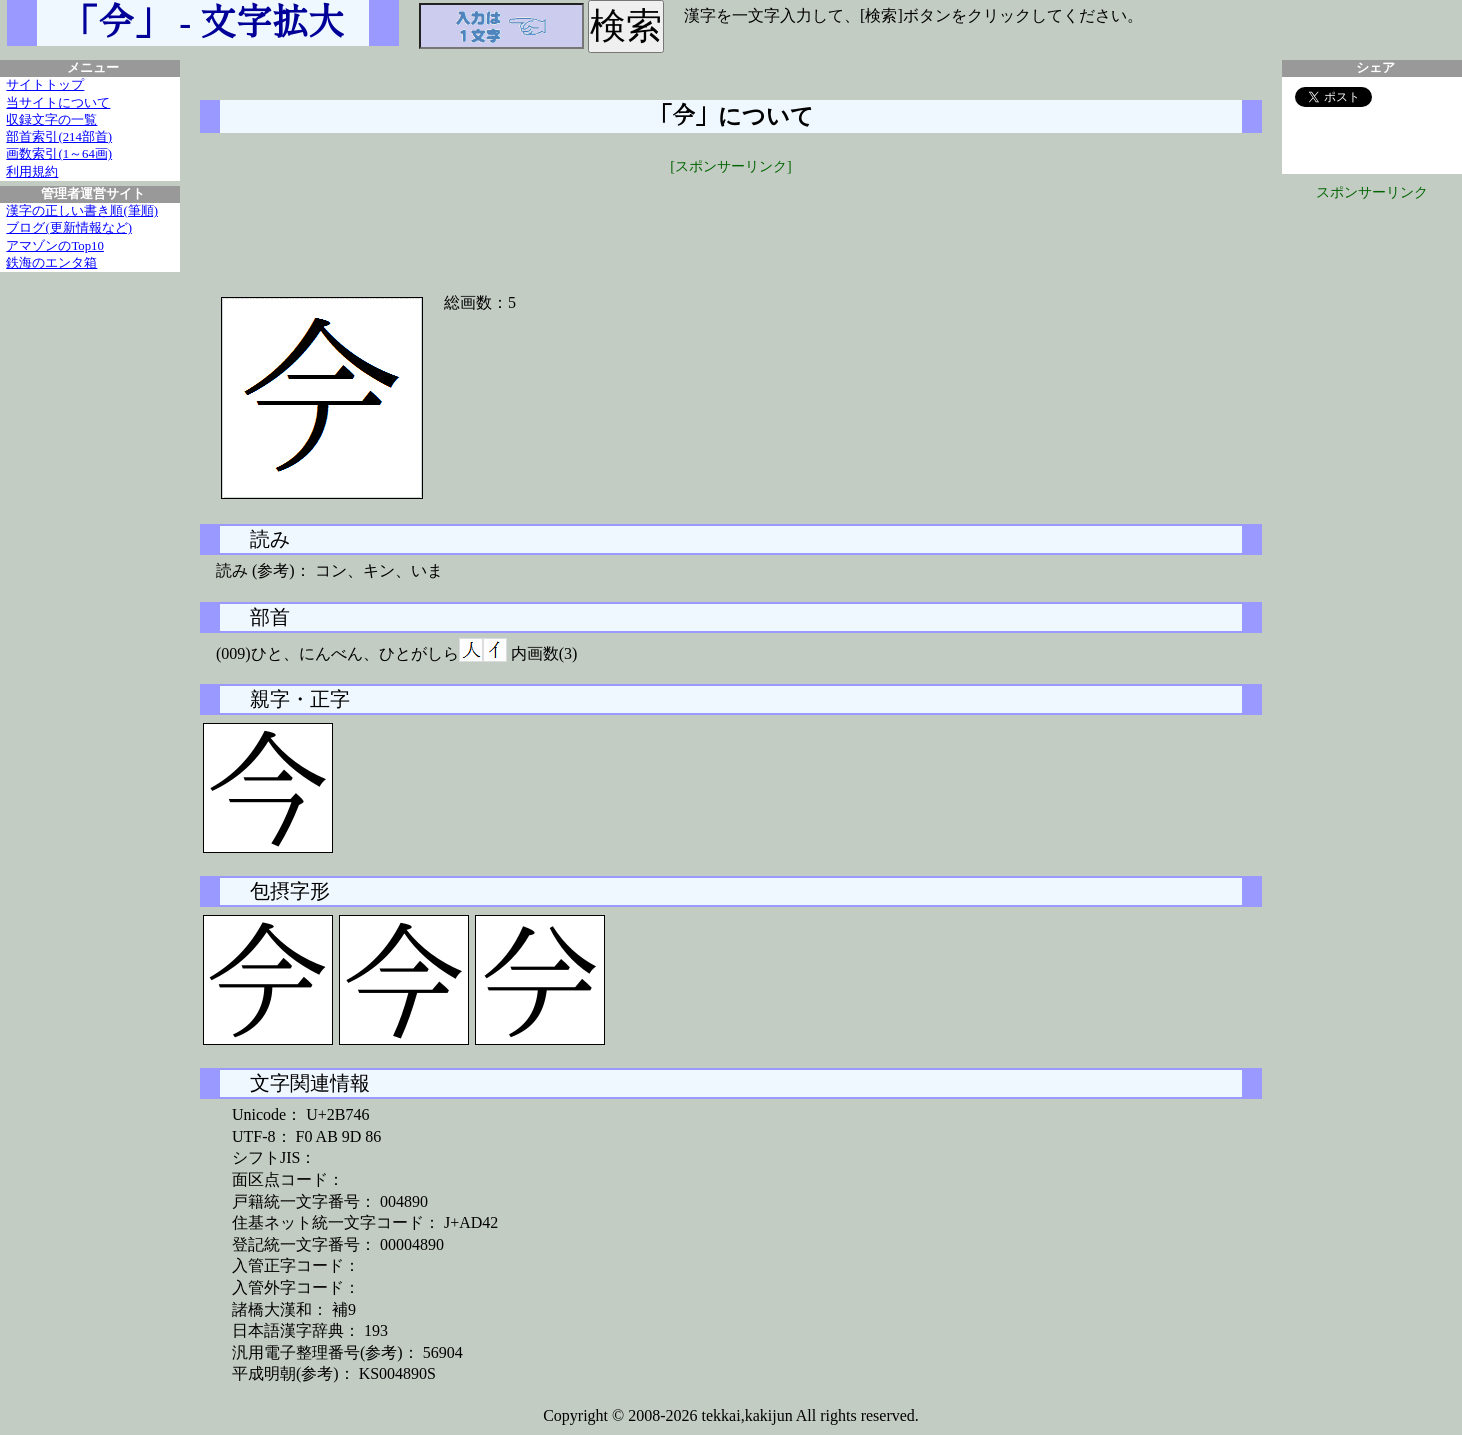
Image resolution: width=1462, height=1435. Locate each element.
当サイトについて (58, 103)
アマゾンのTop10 (55, 246)
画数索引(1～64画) (59, 154)
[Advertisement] (731, 222)
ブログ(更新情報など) (69, 228)
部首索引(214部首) (59, 137)
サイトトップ (45, 85)
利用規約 (32, 172)
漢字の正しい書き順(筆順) (82, 211)
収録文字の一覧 (51, 120)
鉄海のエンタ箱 (51, 263)
